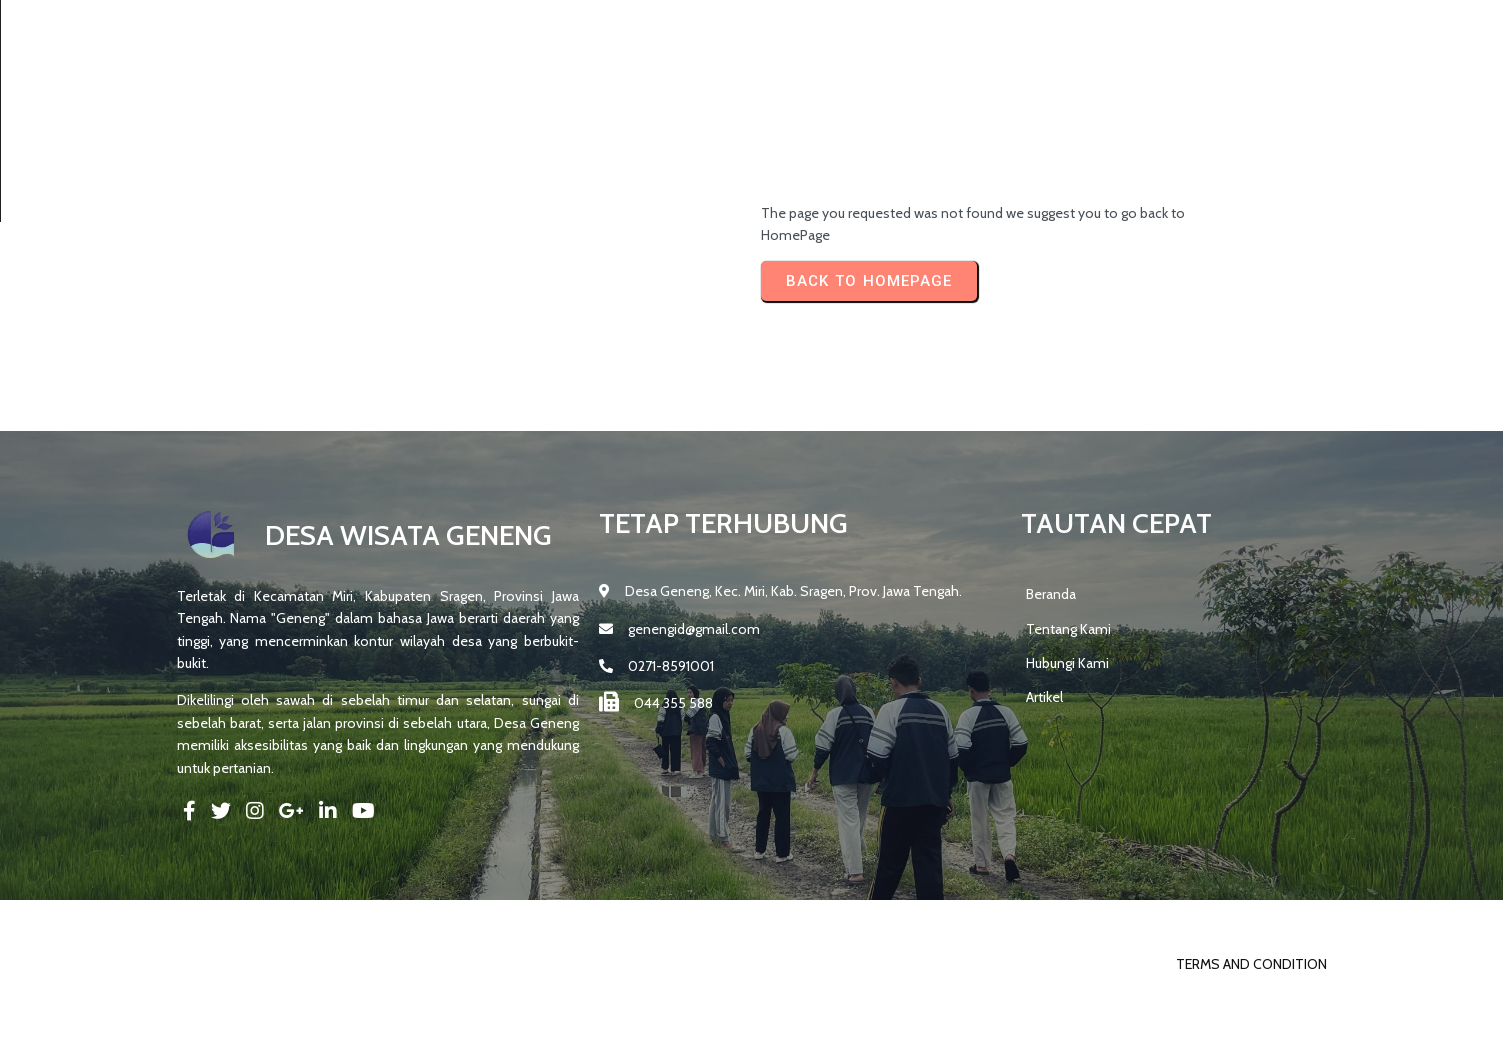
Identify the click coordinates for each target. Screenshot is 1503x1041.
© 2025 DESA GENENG (246, 1020)
